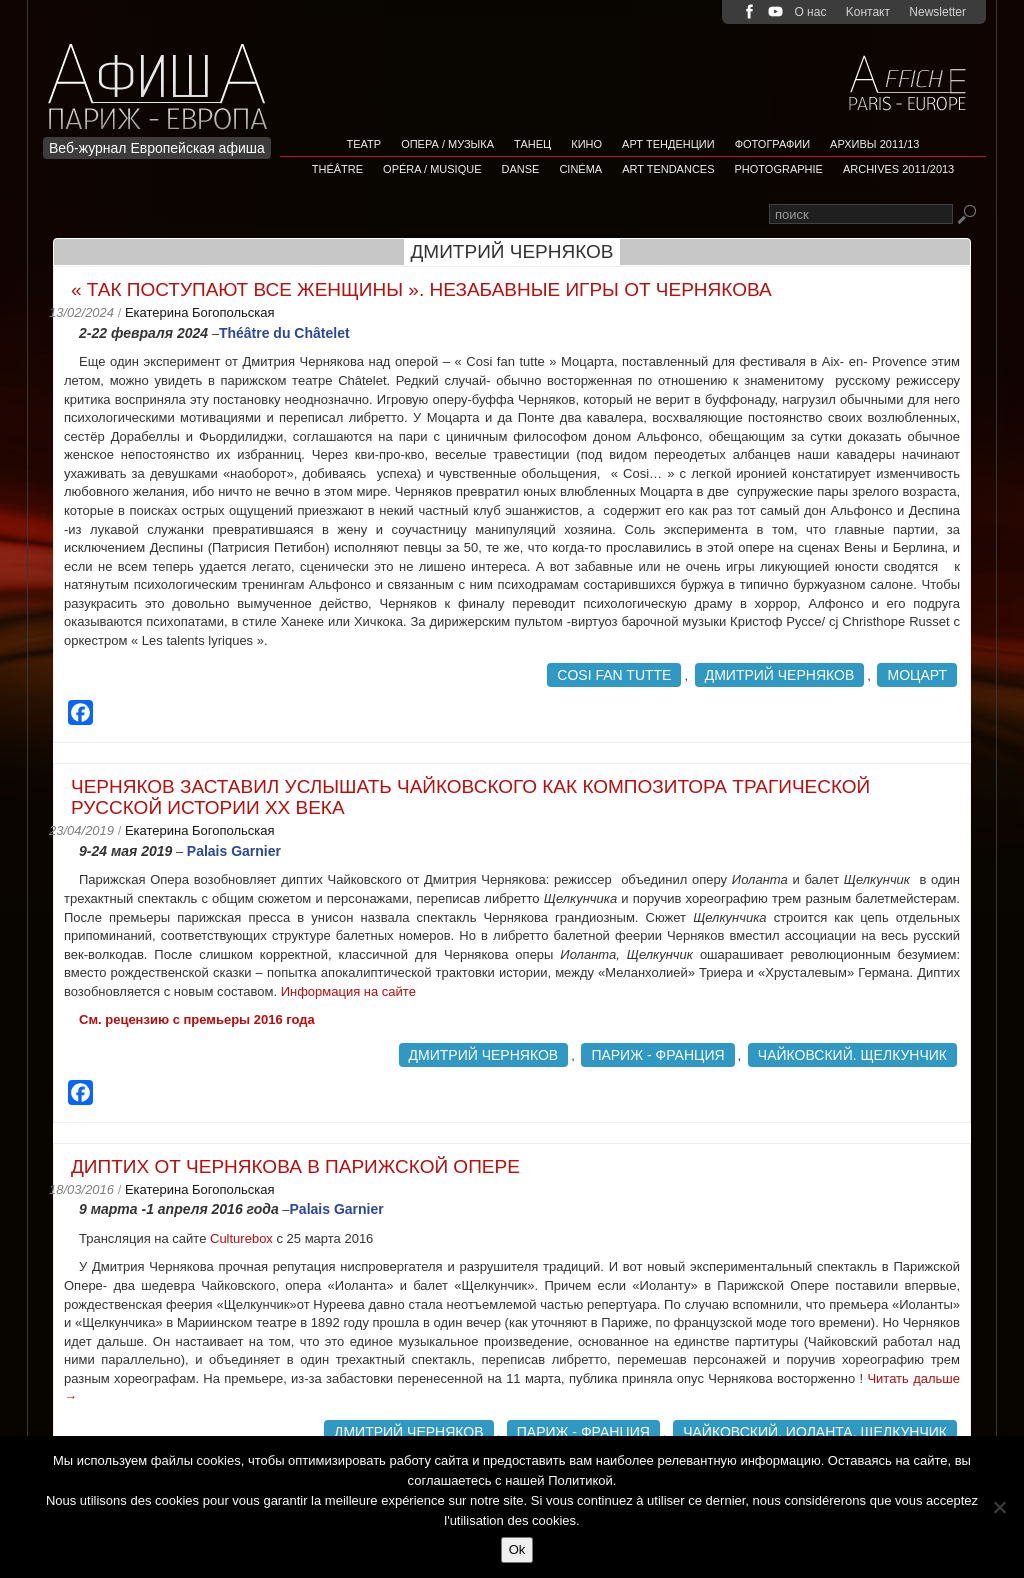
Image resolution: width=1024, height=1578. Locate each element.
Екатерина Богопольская (200, 312)
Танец (532, 144)
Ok (517, 1549)
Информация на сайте (350, 991)
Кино (586, 144)
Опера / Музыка (447, 144)
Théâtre (337, 169)
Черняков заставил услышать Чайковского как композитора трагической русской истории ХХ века (470, 797)
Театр (364, 144)
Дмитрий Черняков (780, 675)
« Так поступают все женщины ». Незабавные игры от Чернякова (421, 289)
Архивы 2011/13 (874, 144)
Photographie (779, 169)
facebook (749, 11)
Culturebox (243, 1238)
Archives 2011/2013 (898, 169)
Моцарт (917, 675)
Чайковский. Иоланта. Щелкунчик (815, 1432)
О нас (810, 12)
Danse (521, 169)
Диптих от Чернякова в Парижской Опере (295, 1166)
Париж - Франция (657, 1055)
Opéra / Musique (432, 169)
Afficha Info (163, 74)
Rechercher (966, 215)
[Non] (999, 1507)
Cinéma (580, 169)
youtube (775, 11)
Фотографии (772, 144)
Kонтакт (868, 12)
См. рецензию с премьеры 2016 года (197, 1019)
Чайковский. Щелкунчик (852, 1055)
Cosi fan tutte (614, 675)
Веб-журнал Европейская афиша (157, 148)
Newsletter (937, 12)
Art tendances (668, 169)
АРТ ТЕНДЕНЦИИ (668, 144)
